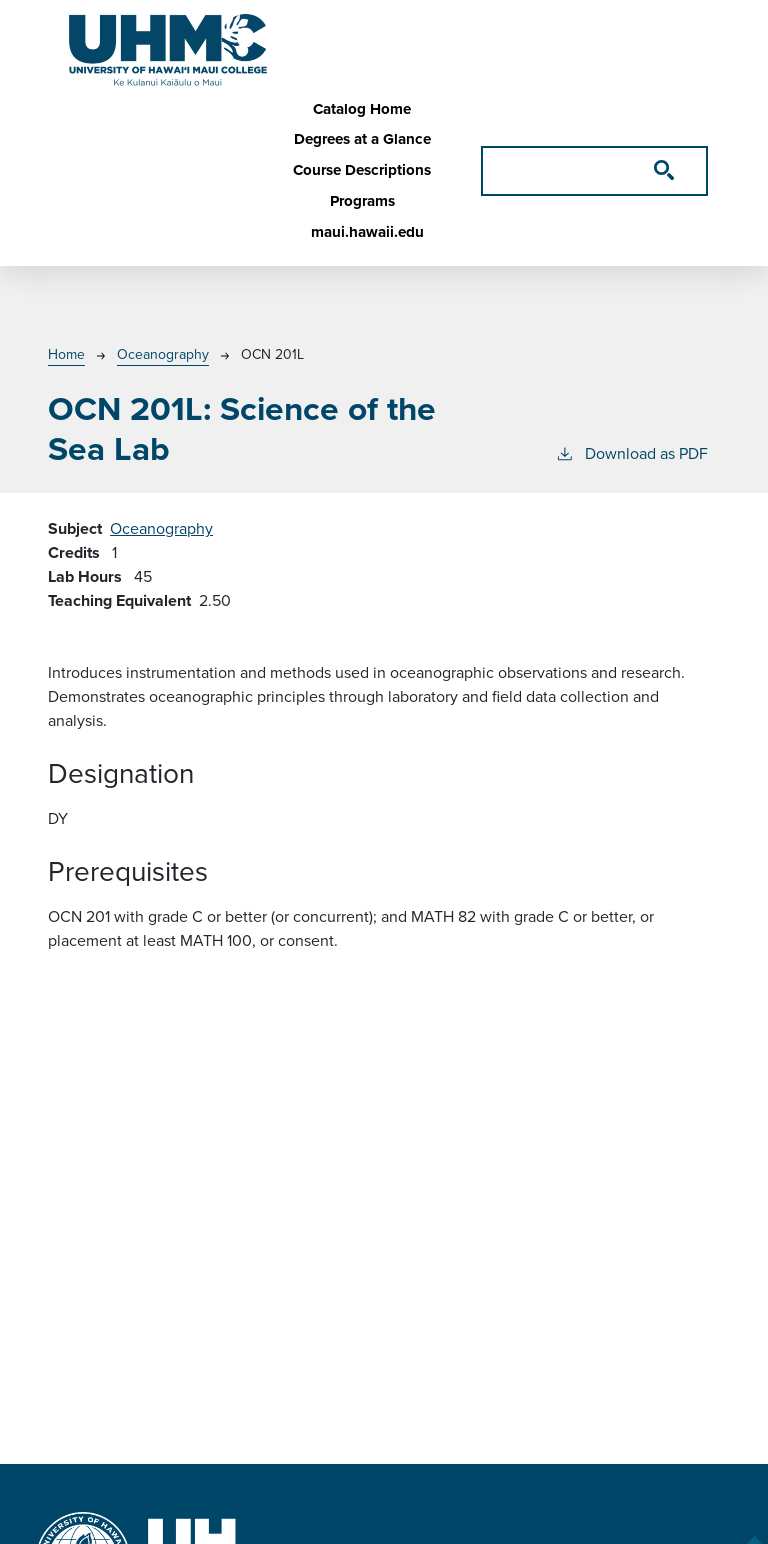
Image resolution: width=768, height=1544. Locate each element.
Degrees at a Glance (362, 139)
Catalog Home (362, 109)
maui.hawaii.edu (367, 232)
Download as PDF (631, 453)
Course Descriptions (362, 170)
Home (66, 354)
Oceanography (163, 354)
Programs (362, 201)
